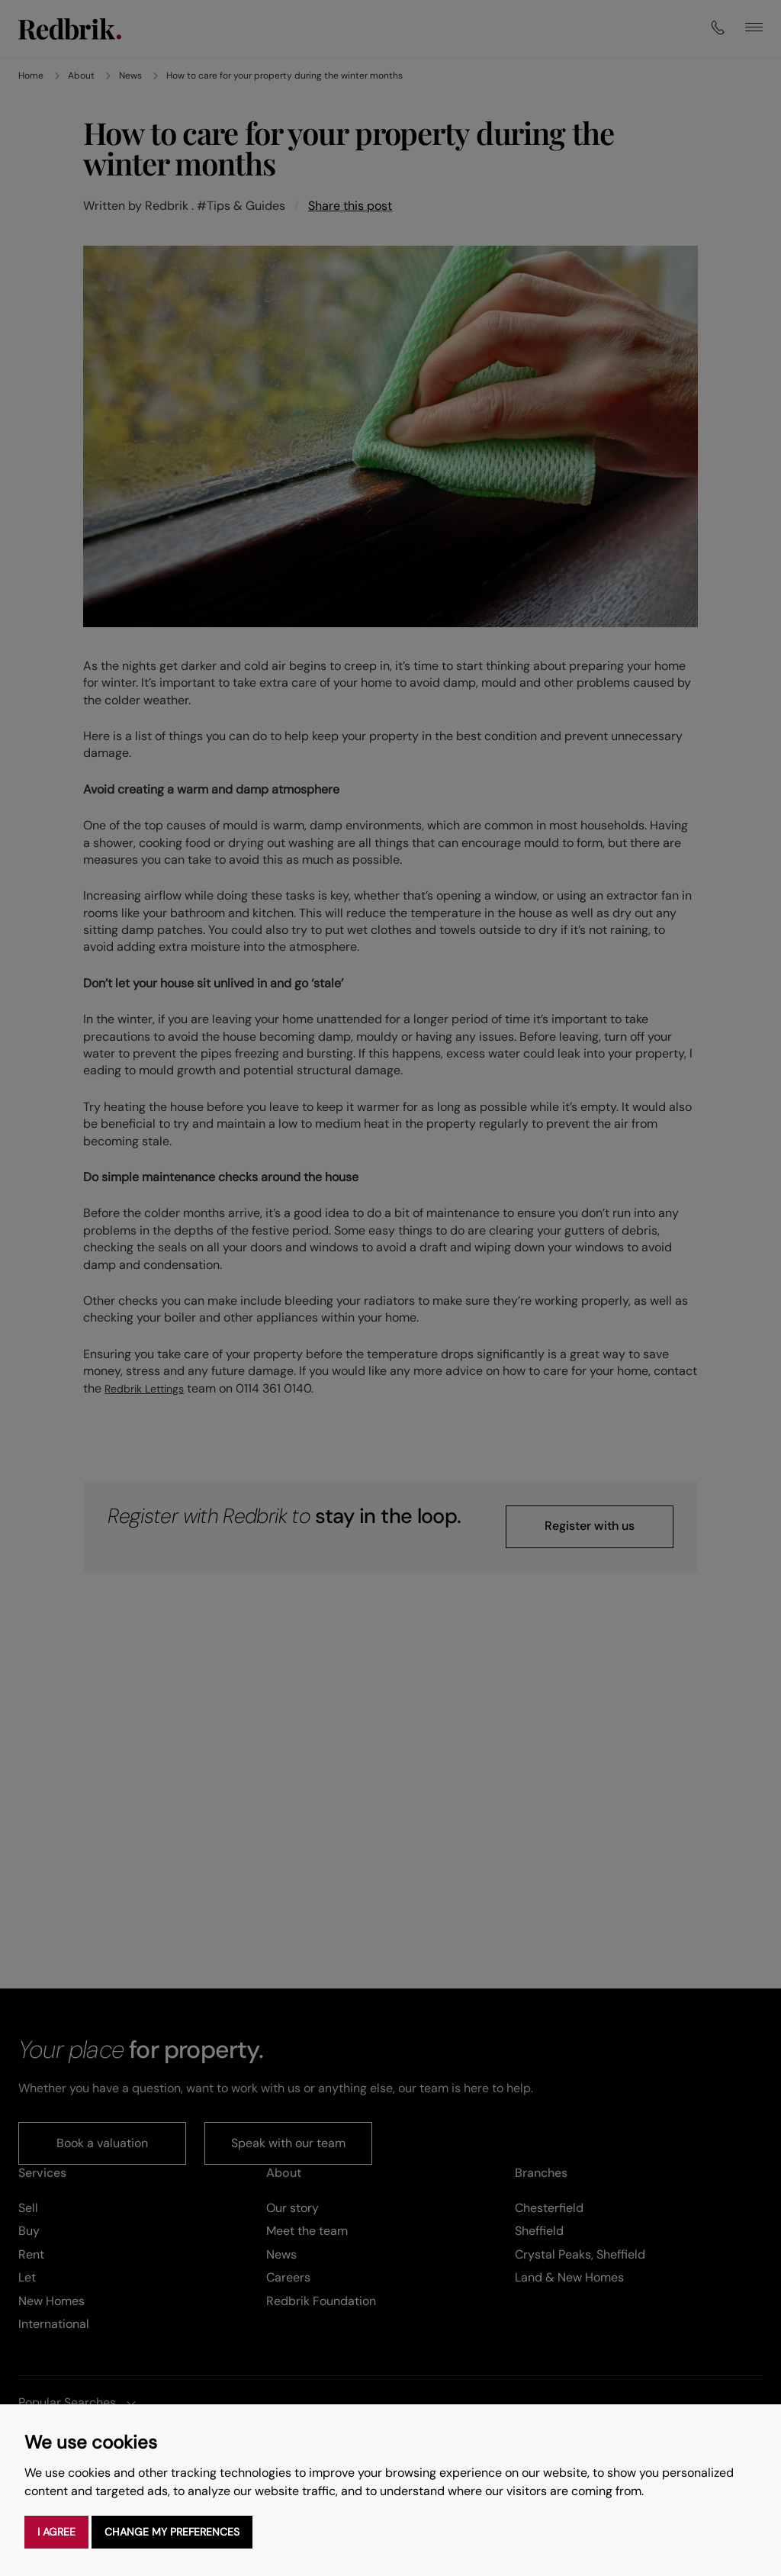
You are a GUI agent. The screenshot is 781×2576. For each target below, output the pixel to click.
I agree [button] (56, 2532)
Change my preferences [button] (171, 2532)
